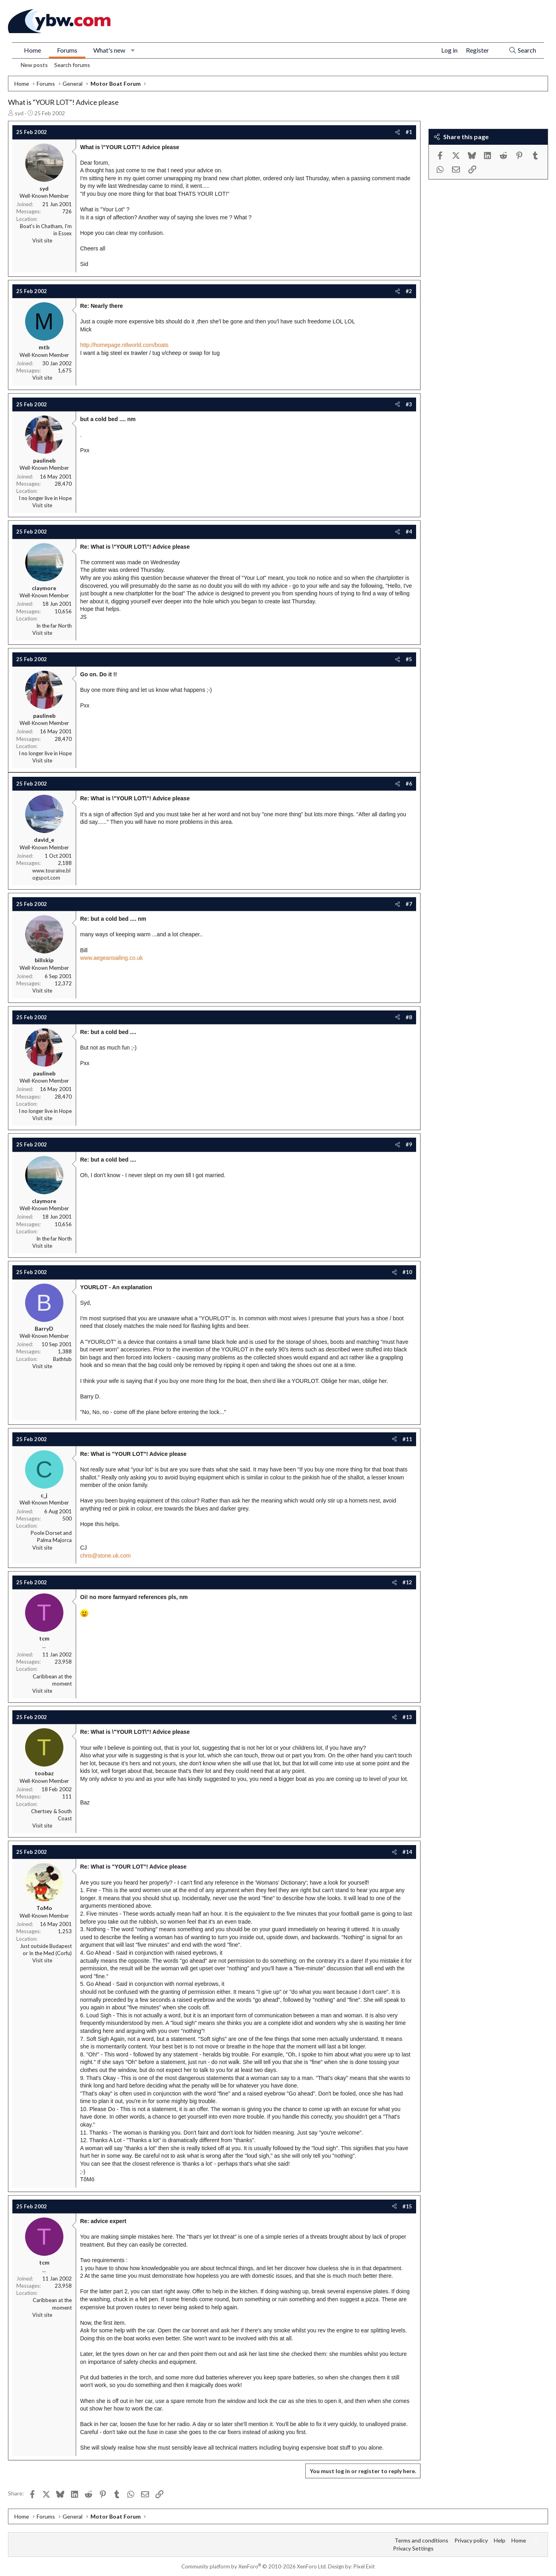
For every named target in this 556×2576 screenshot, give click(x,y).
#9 (409, 1144)
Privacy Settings (413, 2548)
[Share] (397, 132)
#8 (409, 1017)
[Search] (522, 50)
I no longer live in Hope (45, 498)
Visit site (42, 240)
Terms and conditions (421, 2540)
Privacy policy (471, 2540)
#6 (409, 783)
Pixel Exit (364, 2566)
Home (32, 50)
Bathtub (62, 1359)
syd (19, 113)
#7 (409, 904)
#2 (409, 291)
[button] (132, 50)
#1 (409, 132)
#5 (409, 659)
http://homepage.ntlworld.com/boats (124, 345)
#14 (407, 1852)
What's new (109, 50)
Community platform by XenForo (254, 2566)
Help (499, 2540)
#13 (407, 1717)
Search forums (72, 64)
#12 (407, 1582)
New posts (34, 64)
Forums (67, 50)
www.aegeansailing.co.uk (111, 958)
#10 (407, 1272)
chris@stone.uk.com (105, 1555)
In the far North (54, 625)
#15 (407, 2206)
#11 (407, 1439)
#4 (409, 531)
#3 (409, 404)
